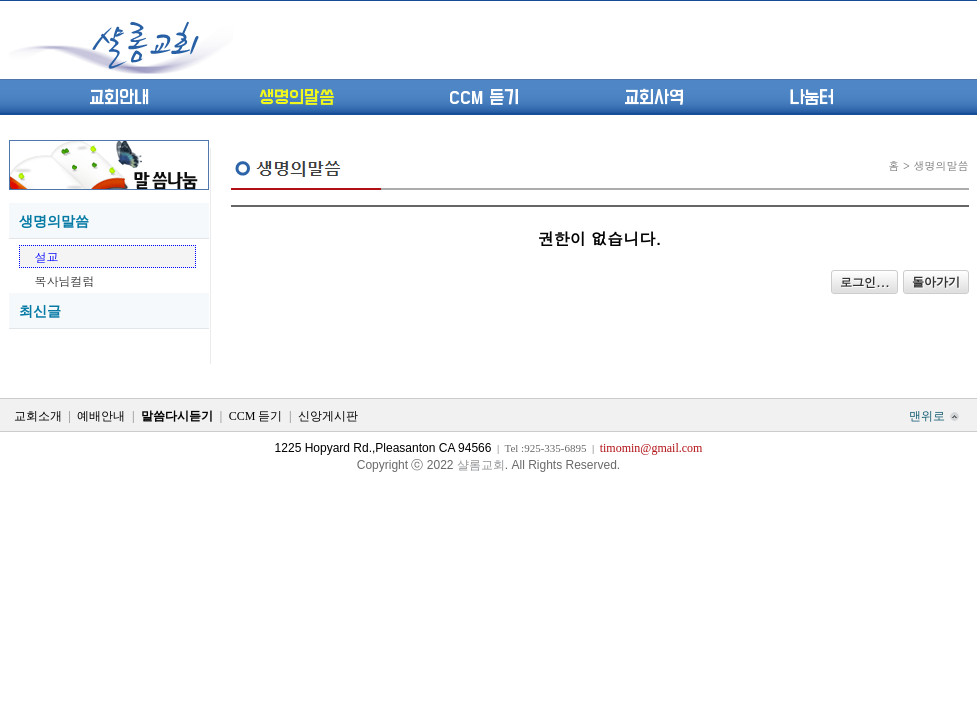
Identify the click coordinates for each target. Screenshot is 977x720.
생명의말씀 (296, 98)
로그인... (865, 281)
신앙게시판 (328, 416)
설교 (47, 256)
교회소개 (38, 416)
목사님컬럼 (65, 280)
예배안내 (101, 416)
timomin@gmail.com (651, 448)
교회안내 (119, 98)
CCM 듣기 (484, 98)
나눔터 (811, 98)
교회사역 (654, 98)
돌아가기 (936, 282)
